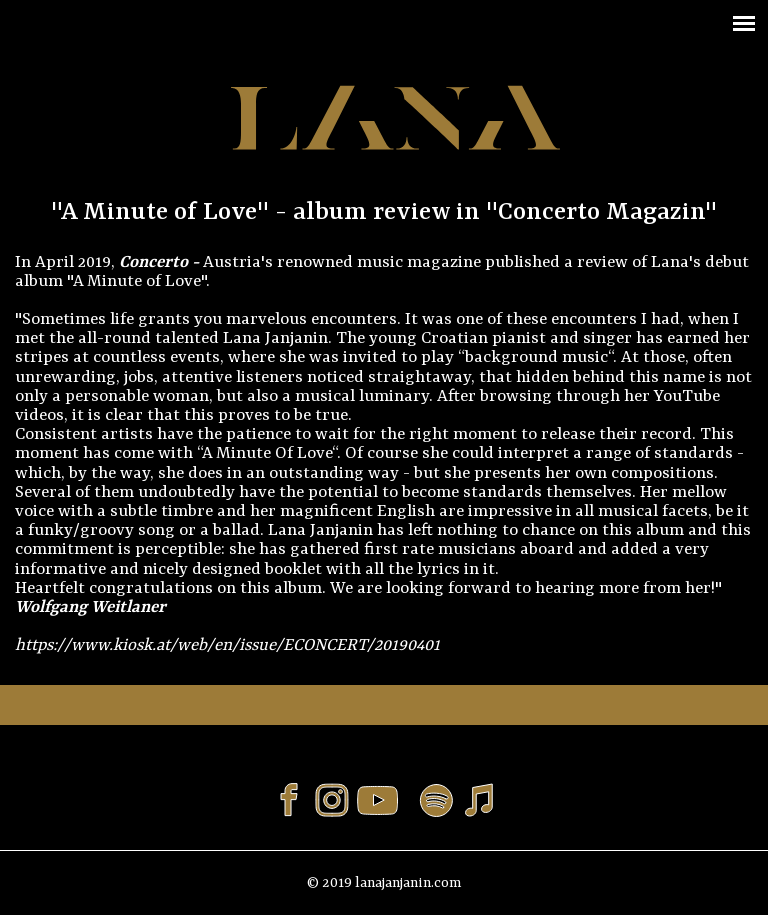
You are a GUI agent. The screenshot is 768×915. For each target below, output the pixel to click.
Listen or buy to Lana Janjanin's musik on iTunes (479, 800)
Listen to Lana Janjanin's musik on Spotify (436, 800)
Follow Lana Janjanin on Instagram (332, 800)
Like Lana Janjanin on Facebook (289, 800)
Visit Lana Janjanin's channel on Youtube (384, 800)
